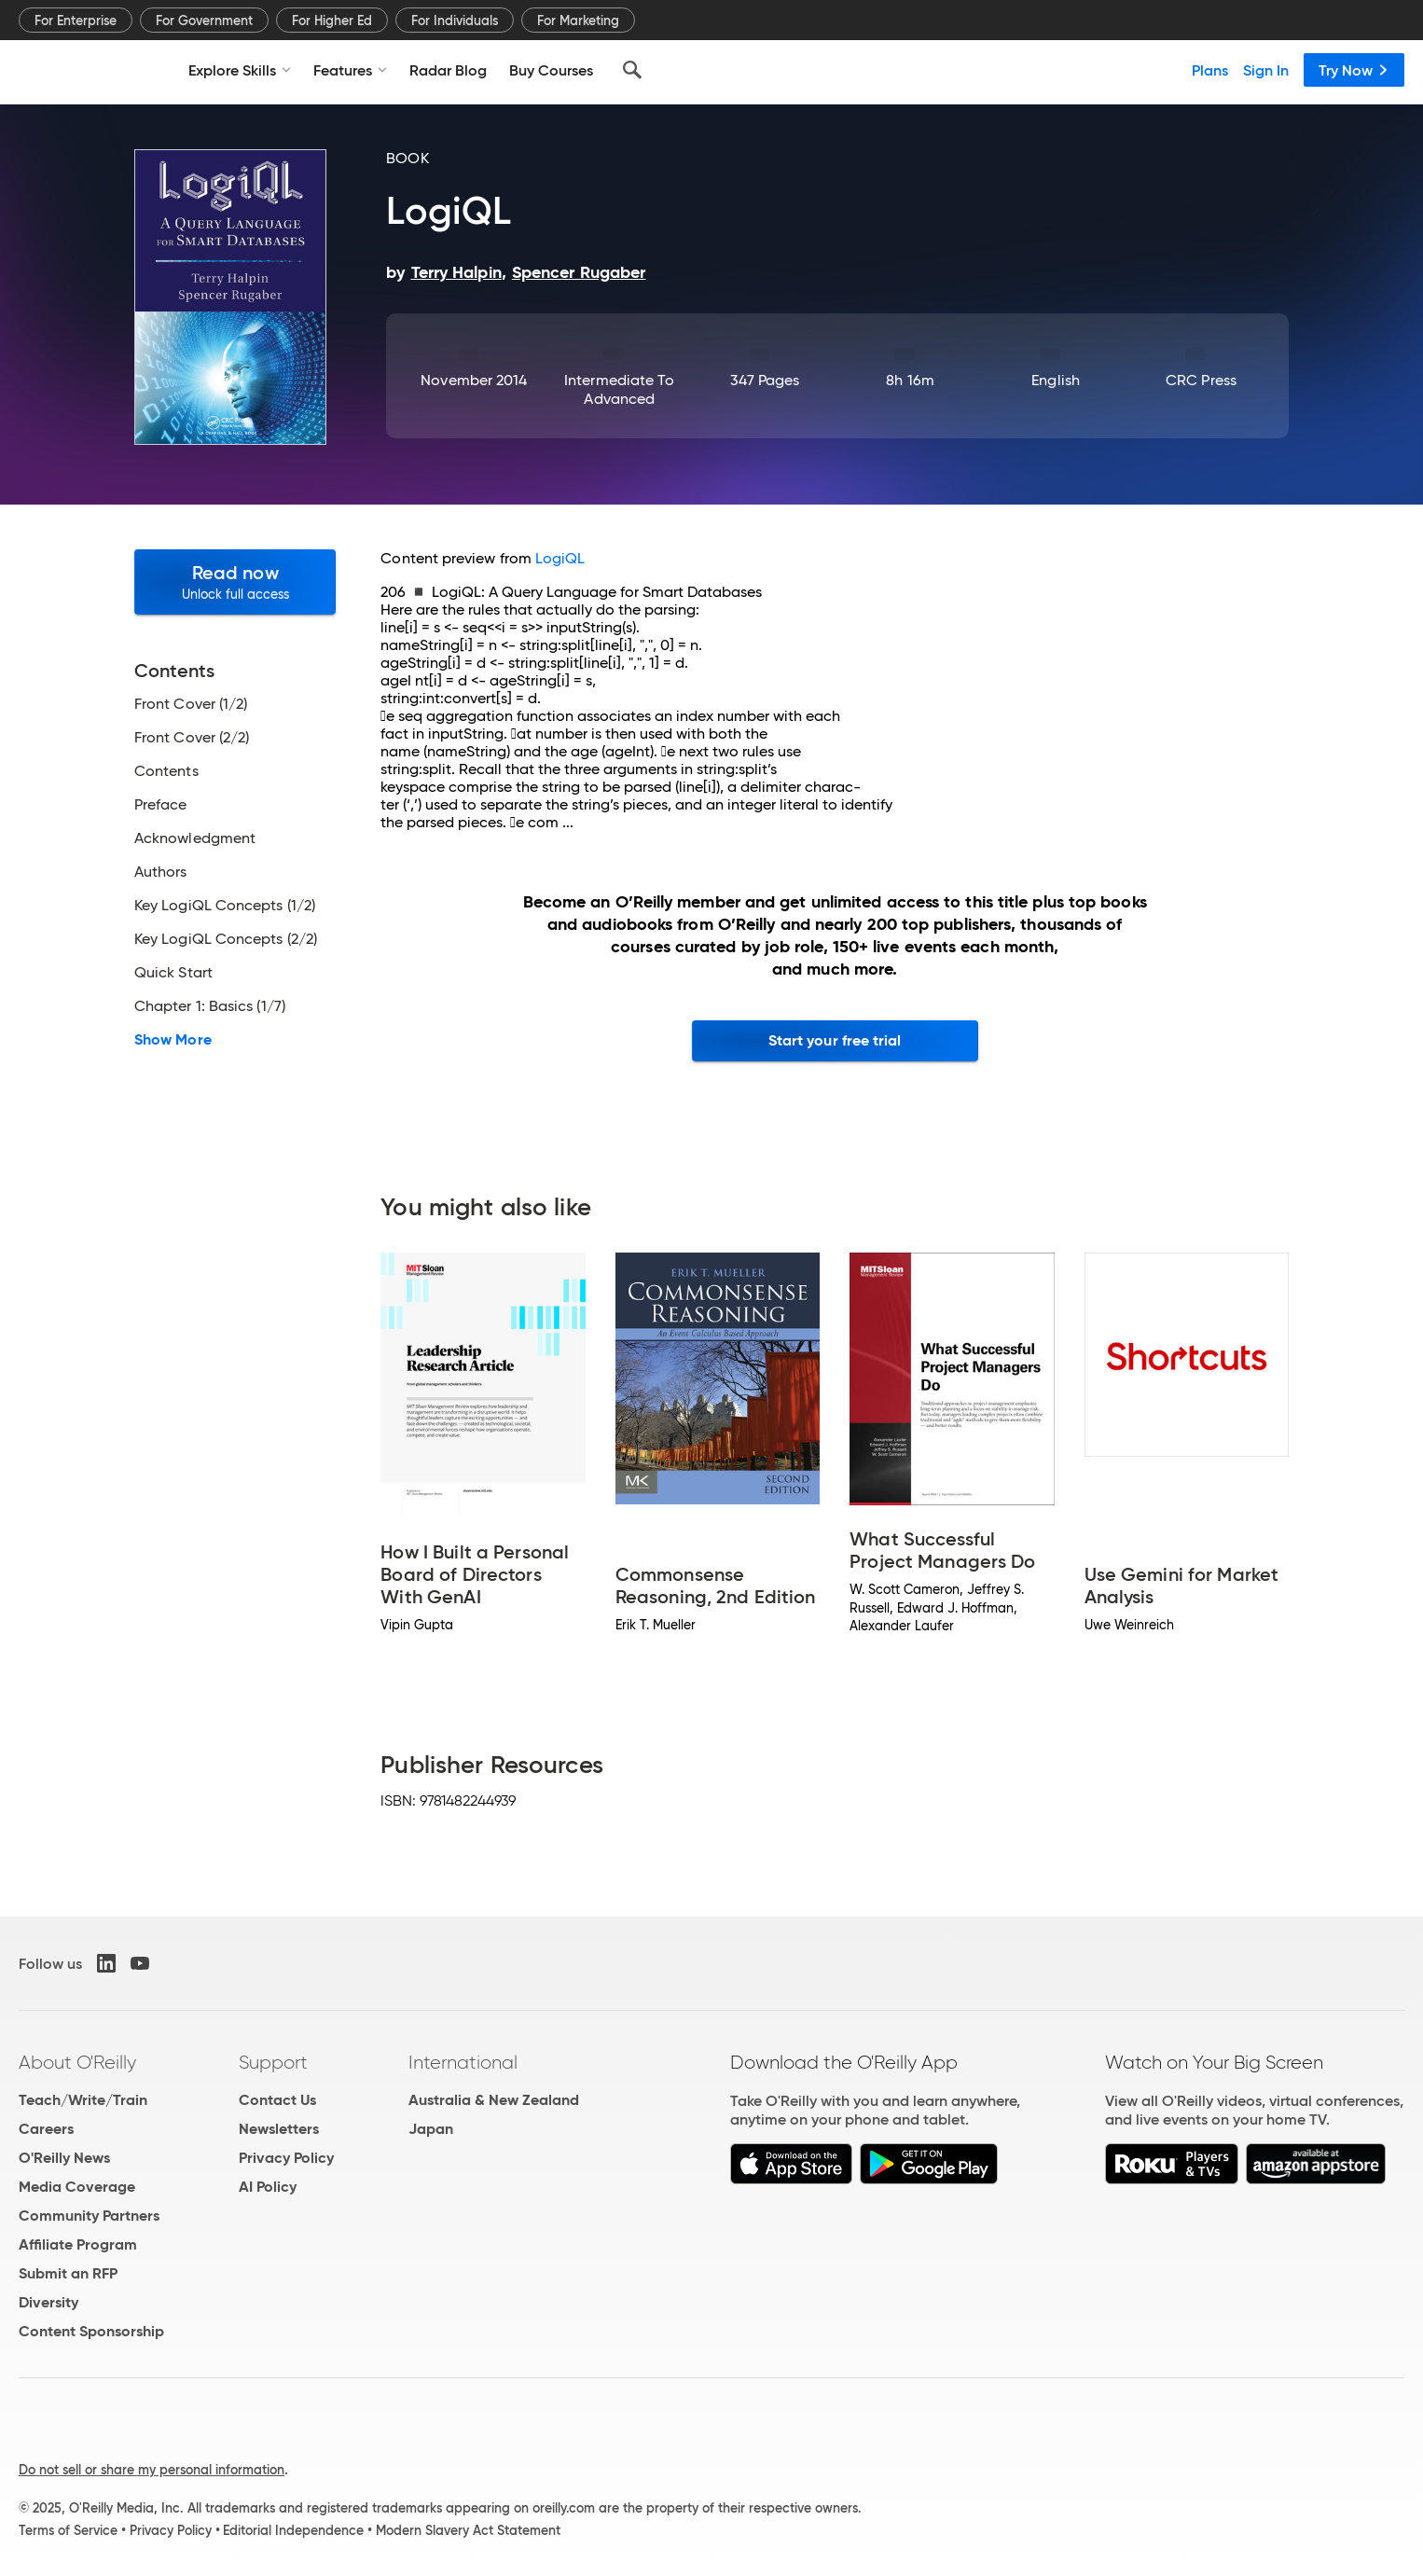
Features (350, 70)
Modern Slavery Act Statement (468, 2530)
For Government (204, 20)
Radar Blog (448, 70)
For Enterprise (76, 20)
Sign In (1266, 70)
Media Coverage (77, 2186)
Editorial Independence (293, 2530)
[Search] (632, 70)
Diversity (48, 2302)
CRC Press (1201, 380)
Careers (46, 2129)
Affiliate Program (78, 2244)
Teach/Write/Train (83, 2100)
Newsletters (279, 2129)
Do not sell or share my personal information (151, 2469)
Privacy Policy (286, 2157)
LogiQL (560, 558)
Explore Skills (239, 70)
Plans (1210, 70)
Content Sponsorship (91, 2331)
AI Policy (268, 2186)
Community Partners (89, 2215)
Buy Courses (551, 70)
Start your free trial (835, 1040)
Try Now (1354, 70)
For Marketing (578, 20)
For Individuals (454, 20)
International (463, 2062)
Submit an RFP (68, 2273)
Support (273, 2062)
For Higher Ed (332, 20)
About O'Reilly (77, 2062)
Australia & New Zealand (493, 2100)
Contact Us (277, 2100)
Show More (173, 1039)
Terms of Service (68, 2530)
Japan (430, 2129)
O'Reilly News (64, 2157)
